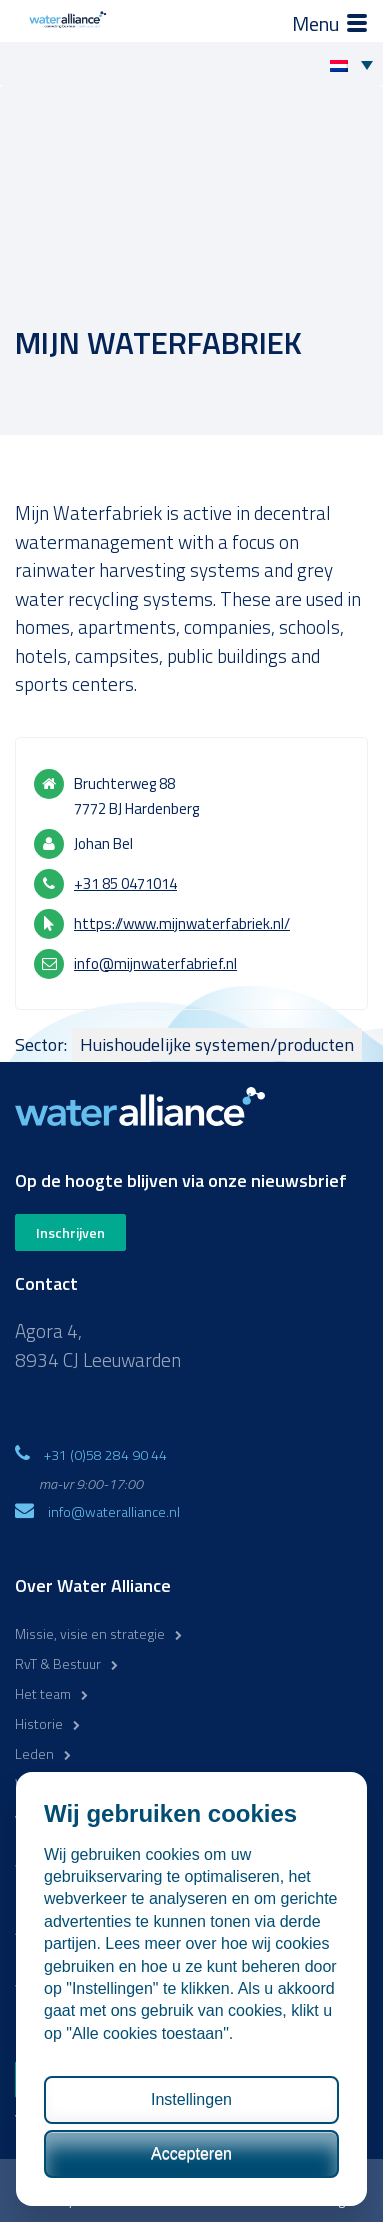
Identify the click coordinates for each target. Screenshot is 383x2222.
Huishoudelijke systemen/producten (217, 1044)
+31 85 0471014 (125, 883)
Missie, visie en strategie (90, 1633)
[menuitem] (356, 64)
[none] (356, 64)
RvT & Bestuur (58, 1663)
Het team (43, 1693)
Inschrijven (70, 1232)
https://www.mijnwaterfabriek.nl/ (182, 923)
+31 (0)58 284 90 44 (105, 1454)
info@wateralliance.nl (114, 1511)
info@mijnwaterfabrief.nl (155, 963)
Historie (39, 1723)
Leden (34, 1753)
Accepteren (191, 2153)
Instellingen (191, 2099)
